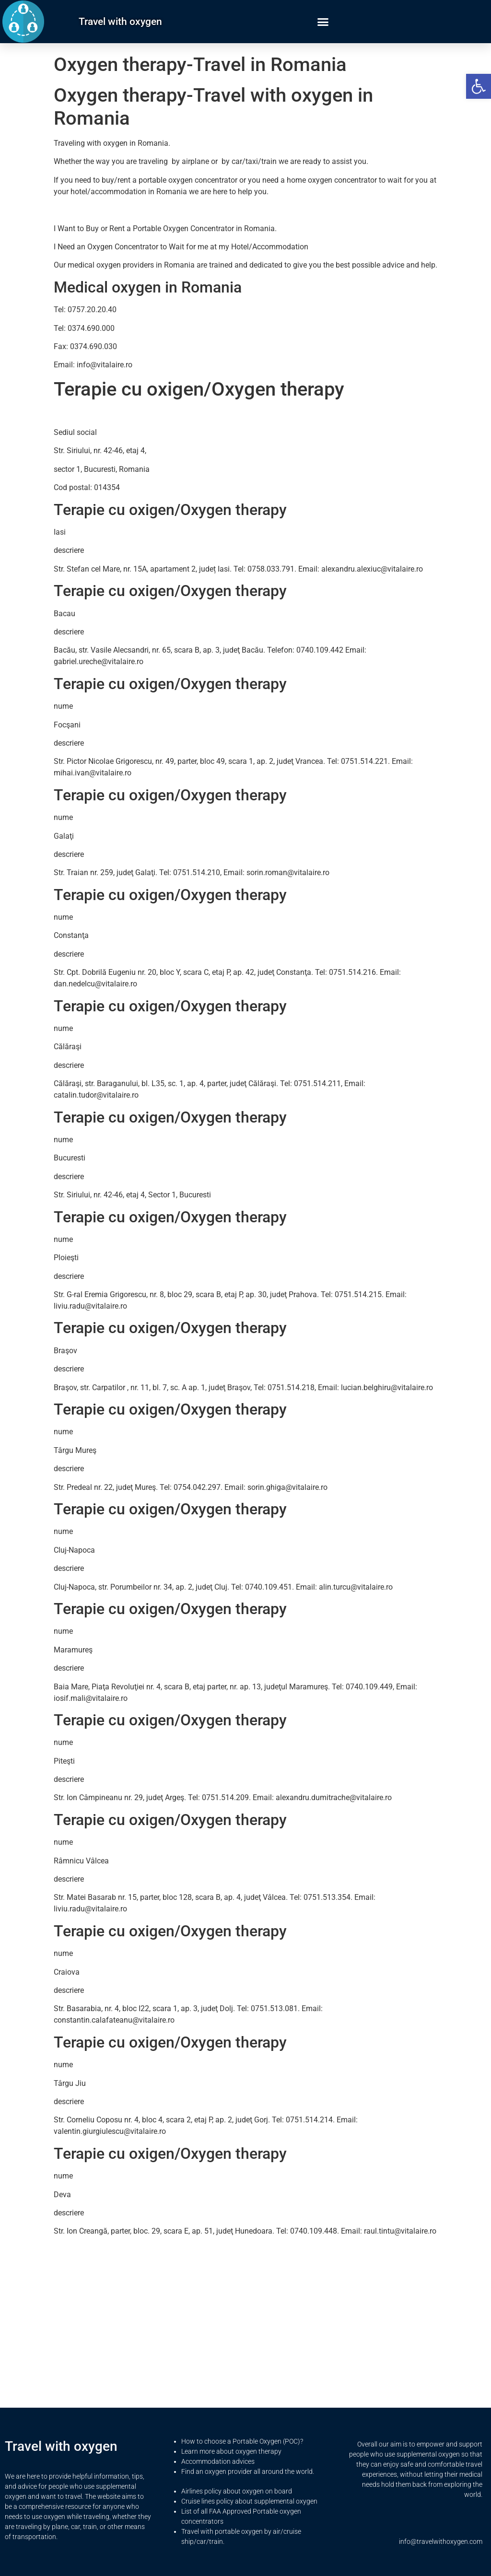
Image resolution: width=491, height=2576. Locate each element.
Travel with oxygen (120, 21)
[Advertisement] (245, 2311)
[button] (478, 86)
